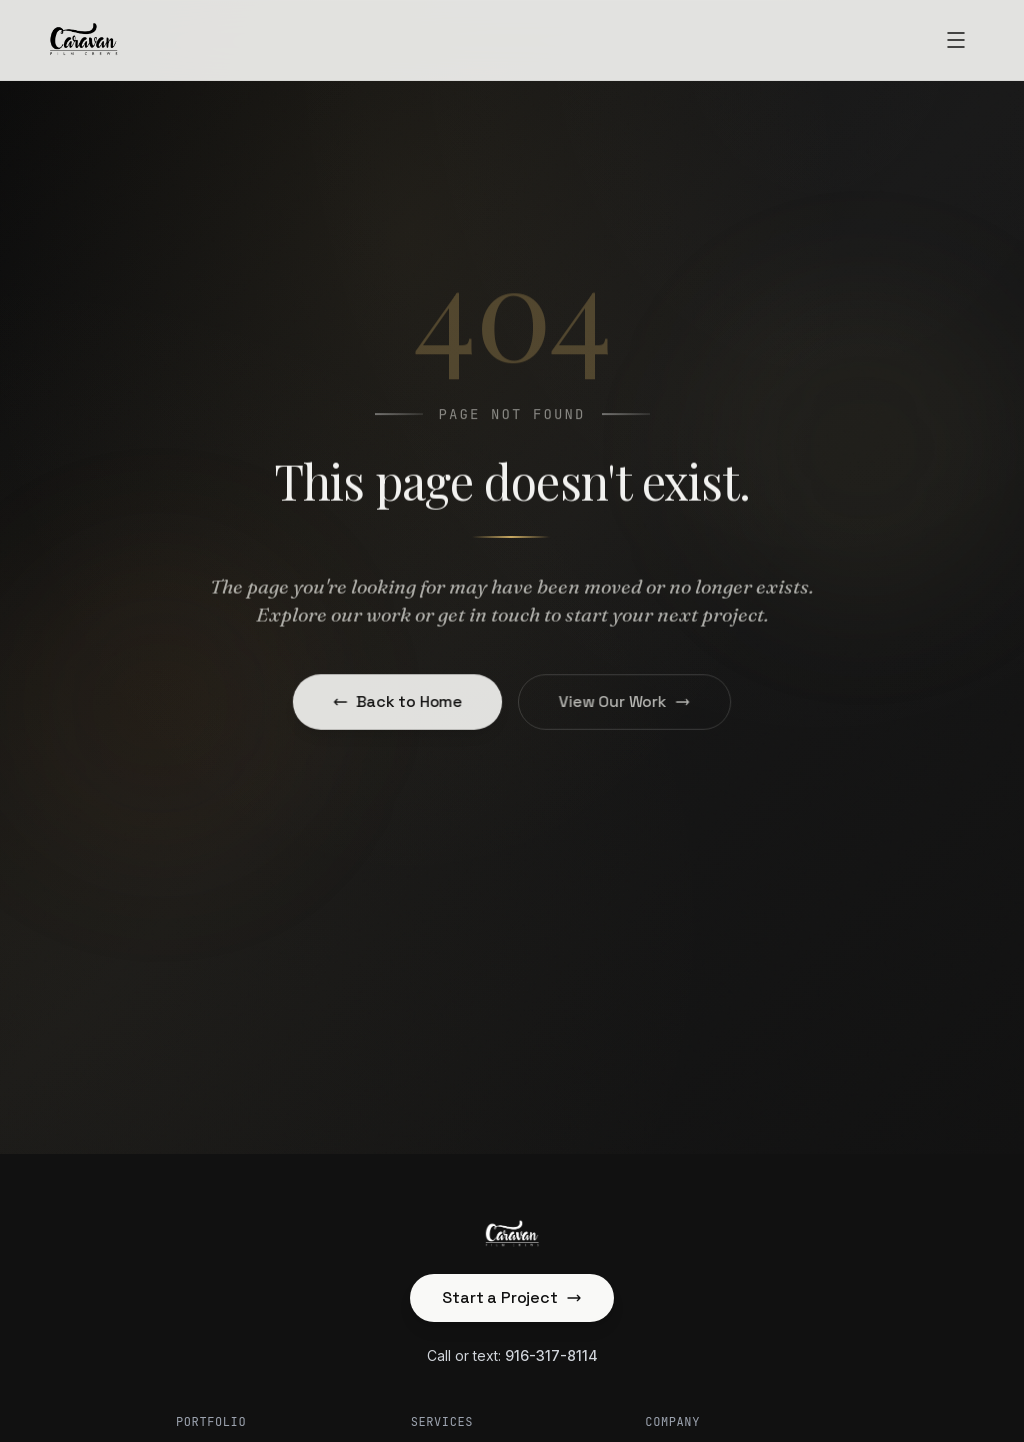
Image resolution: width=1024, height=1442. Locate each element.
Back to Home (400, 702)
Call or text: (512, 1355)
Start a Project (512, 1297)
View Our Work (622, 702)
